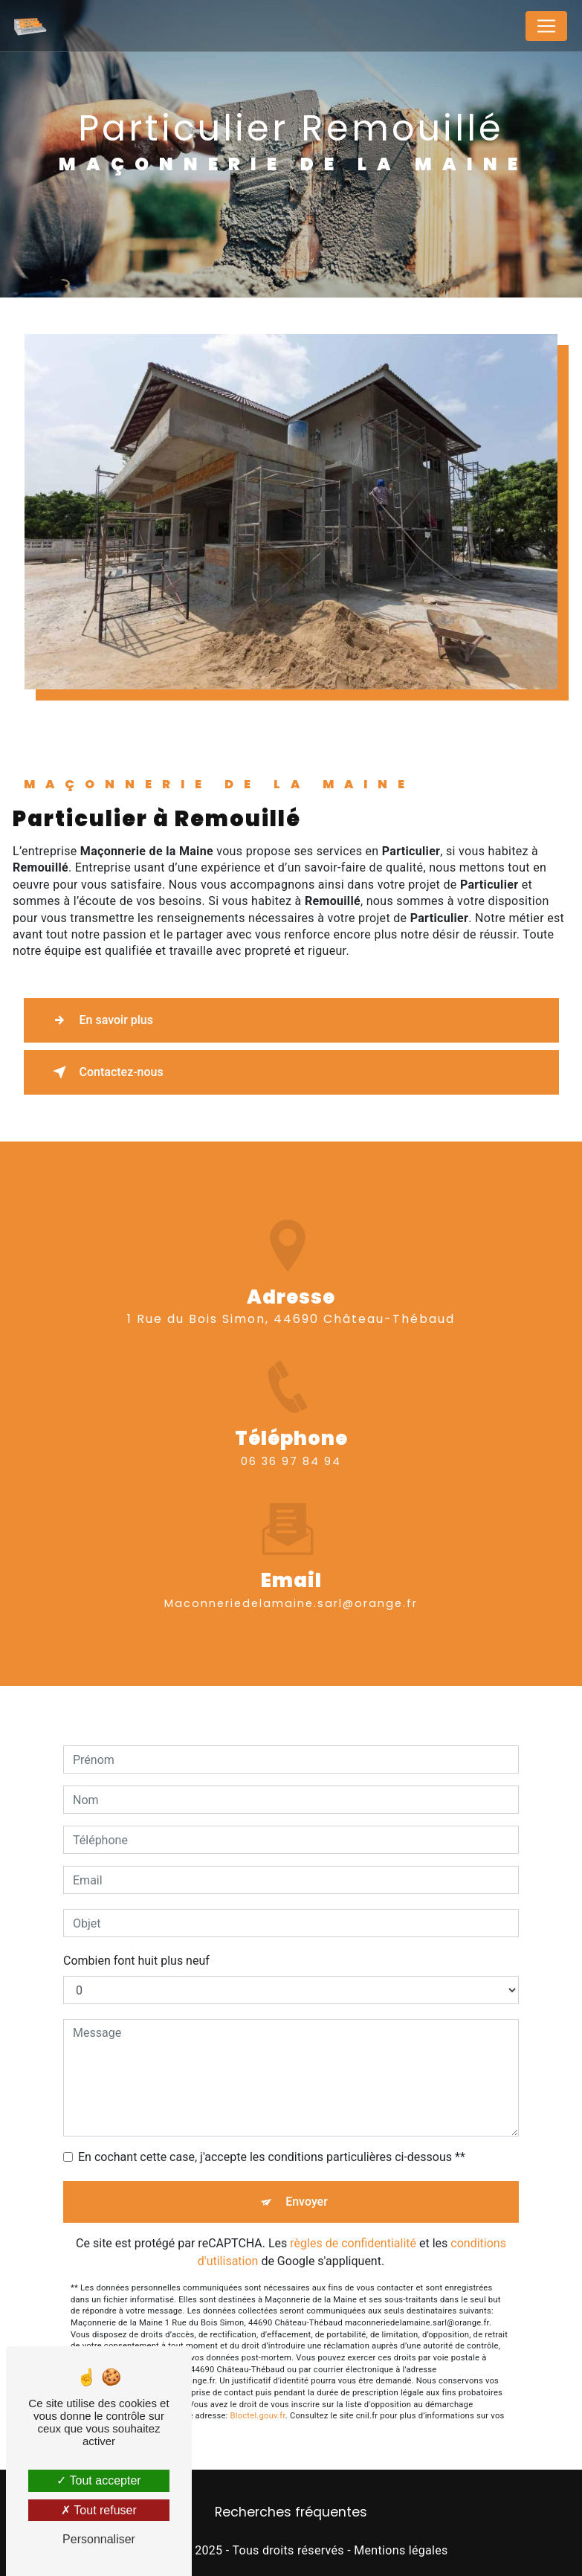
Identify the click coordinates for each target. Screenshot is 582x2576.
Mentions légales (400, 2550)
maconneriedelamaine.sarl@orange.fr (291, 1585)
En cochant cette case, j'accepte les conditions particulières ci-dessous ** (271, 2140)
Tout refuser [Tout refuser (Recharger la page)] (99, 2510)
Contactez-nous (105, 1072)
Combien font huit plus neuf (136, 1943)
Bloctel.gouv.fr (257, 2398)
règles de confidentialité (353, 2226)
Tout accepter (98, 2480)
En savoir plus (100, 1020)
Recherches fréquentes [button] (291, 2512)
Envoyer (306, 2184)
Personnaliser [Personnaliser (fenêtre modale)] (98, 2539)
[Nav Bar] (546, 26)
